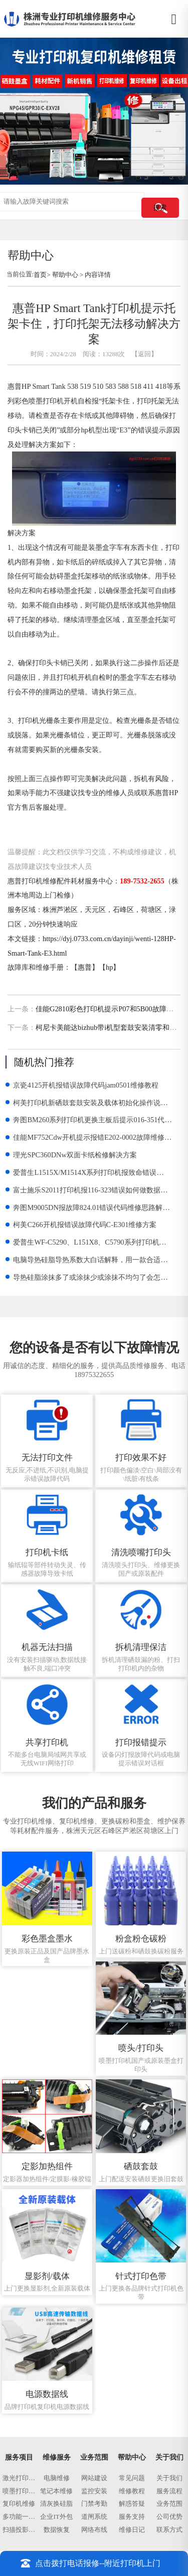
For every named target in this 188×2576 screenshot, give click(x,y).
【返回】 (144, 354)
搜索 (159, 207)
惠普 (85, 967)
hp (109, 967)
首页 (40, 274)
